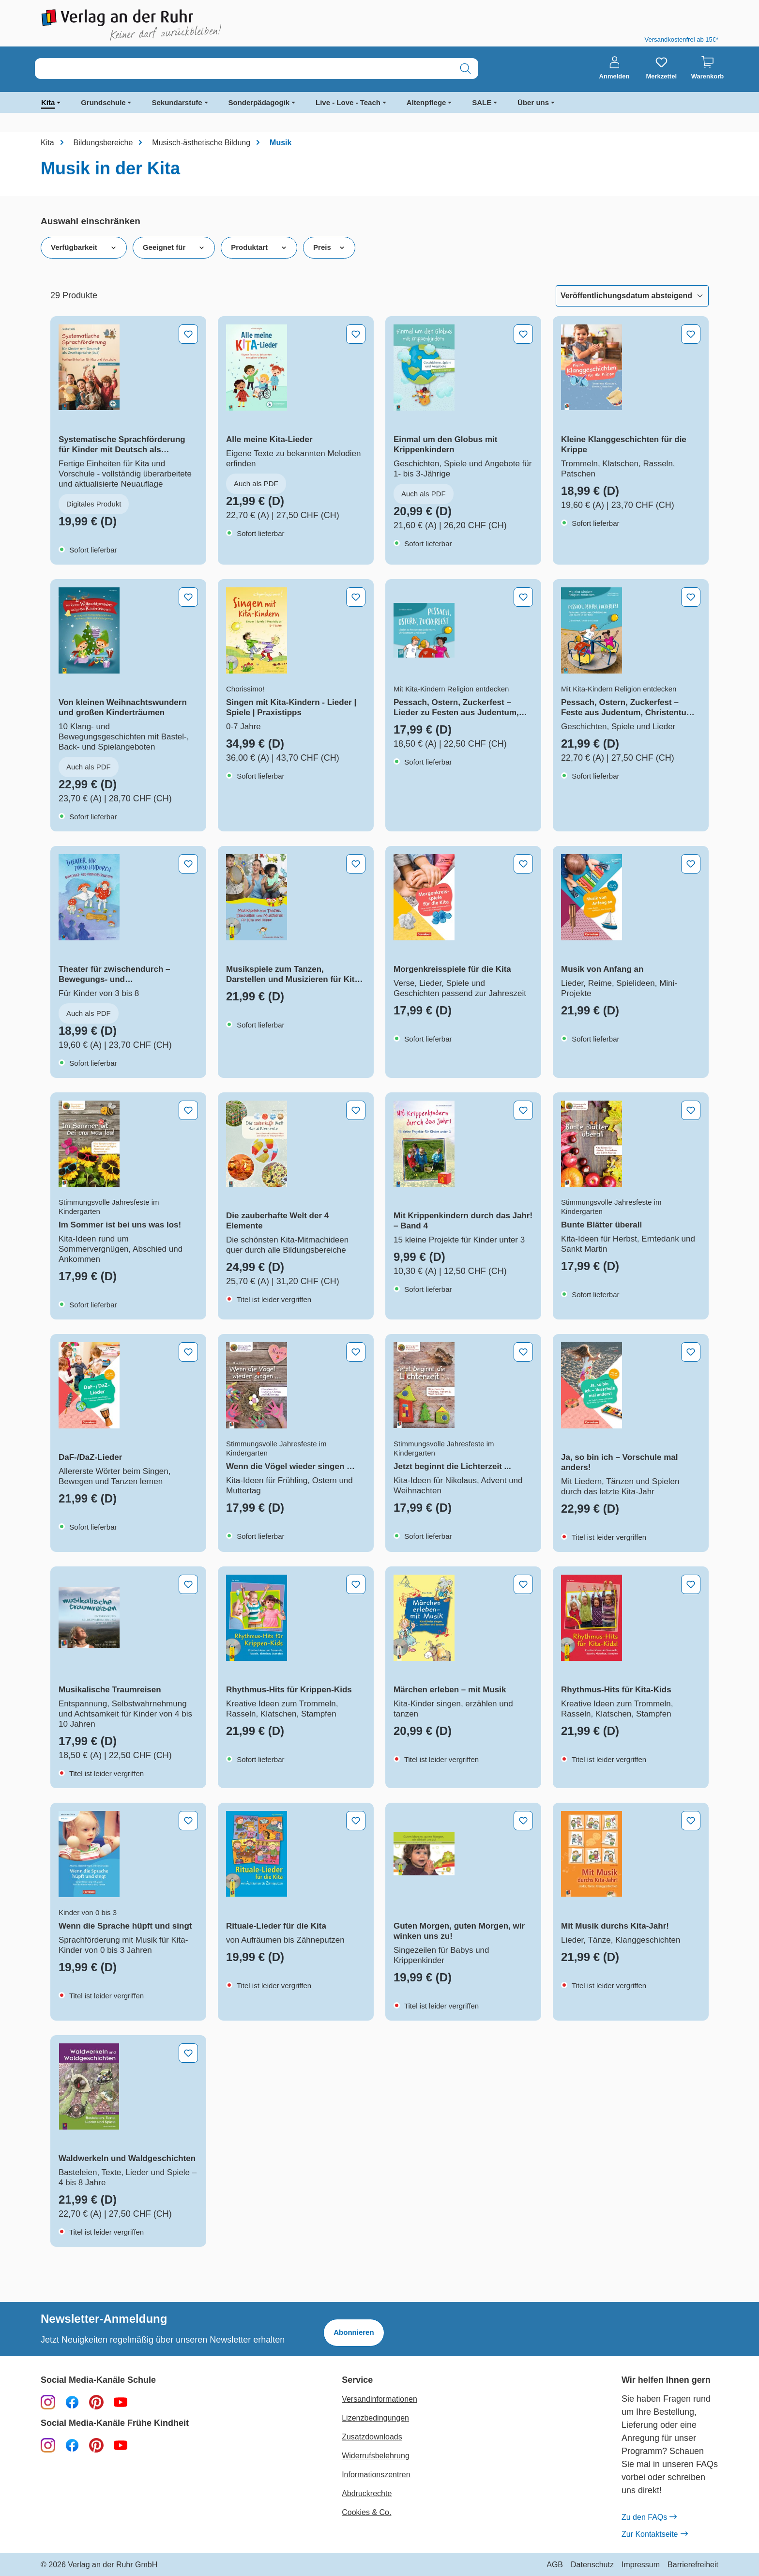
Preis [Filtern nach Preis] (329, 247)
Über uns (533, 102)
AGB (554, 2565)
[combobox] (244, 68)
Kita (48, 102)
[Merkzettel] (661, 68)
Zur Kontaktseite (654, 2534)
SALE (481, 102)
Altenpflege (426, 102)
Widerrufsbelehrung (376, 2456)
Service (357, 2380)
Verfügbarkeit (84, 247)
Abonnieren (354, 2332)
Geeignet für (174, 247)
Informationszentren (376, 2474)
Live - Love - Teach (348, 102)
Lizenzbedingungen (375, 2418)
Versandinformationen (379, 2399)
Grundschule (103, 102)
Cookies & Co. (366, 2512)
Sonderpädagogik (259, 102)
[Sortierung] (632, 296)
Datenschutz (592, 2565)
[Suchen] (465, 68)
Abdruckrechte (367, 2493)
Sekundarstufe (177, 102)
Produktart (259, 247)
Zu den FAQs (649, 2517)
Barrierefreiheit (693, 2565)
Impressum (641, 2565)
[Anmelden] (614, 68)
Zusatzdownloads (372, 2437)
